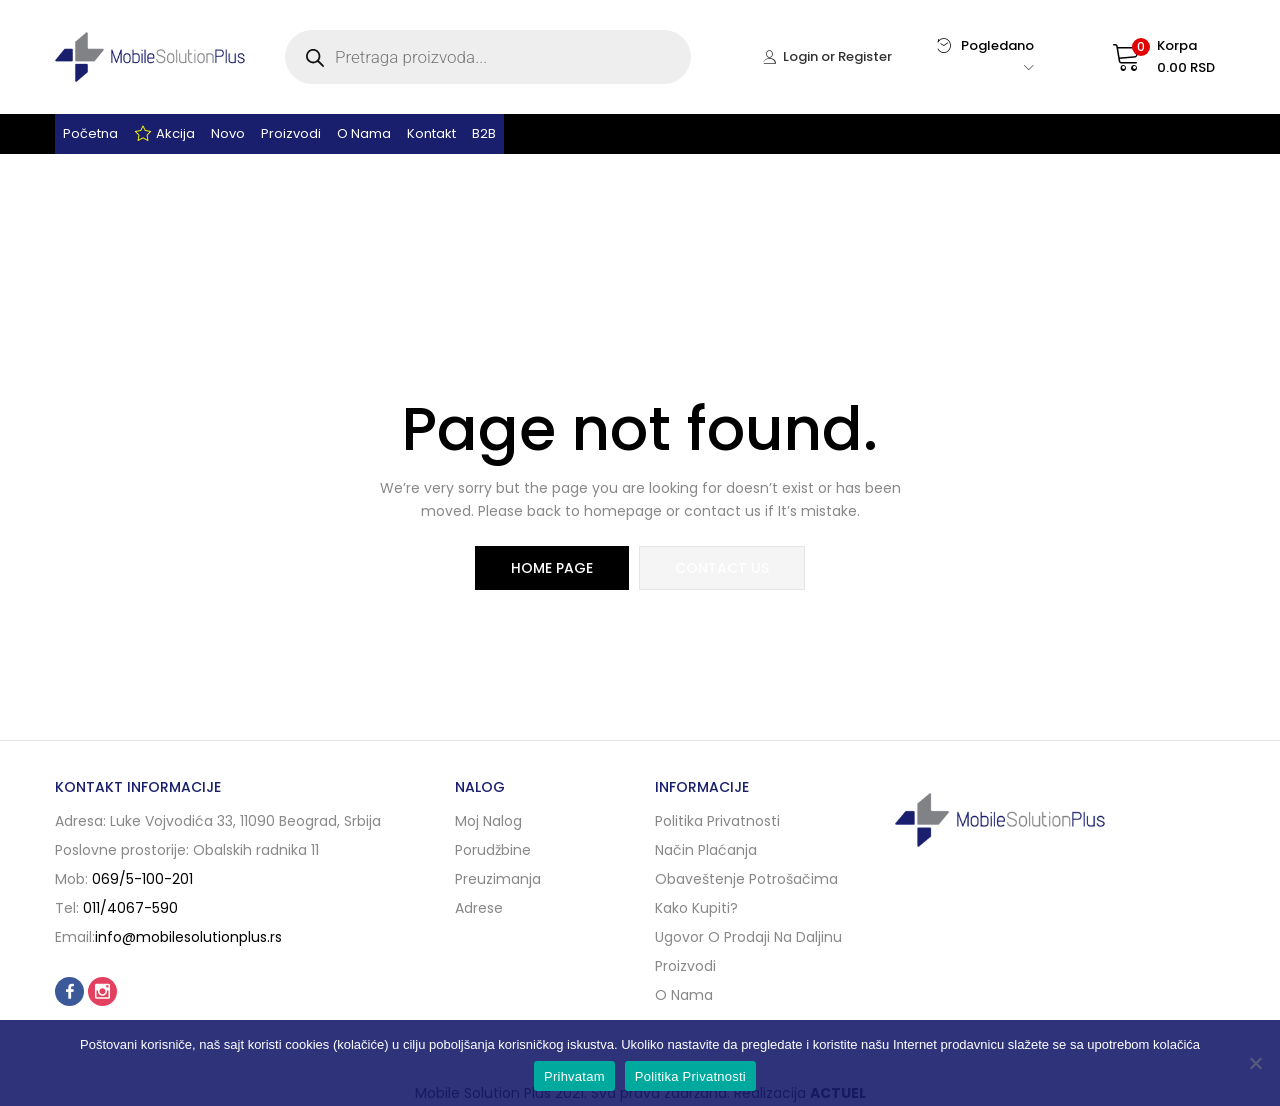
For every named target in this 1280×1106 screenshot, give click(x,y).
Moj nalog (488, 821)
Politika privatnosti (717, 821)
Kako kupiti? (696, 908)
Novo (228, 133)
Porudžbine (493, 850)
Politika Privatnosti (690, 1076)
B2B (484, 133)
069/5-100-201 (142, 879)
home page (552, 568)
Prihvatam (574, 1076)
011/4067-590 (130, 908)
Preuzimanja (498, 879)
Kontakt (431, 133)
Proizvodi (291, 133)
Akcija (164, 134)
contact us (722, 568)
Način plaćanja (706, 850)
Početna (90, 133)
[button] (1144, 57)
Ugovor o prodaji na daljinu (748, 937)
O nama (364, 133)
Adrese (479, 908)
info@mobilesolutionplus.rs (188, 937)
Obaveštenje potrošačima (746, 879)
